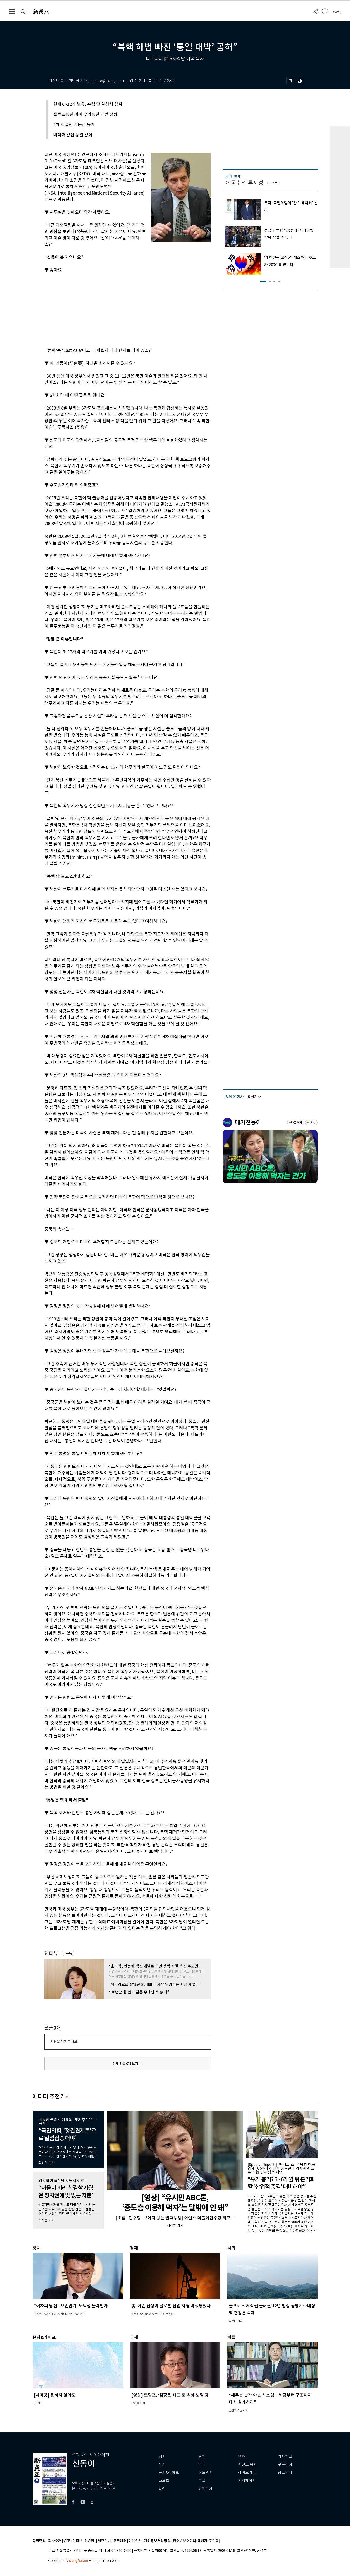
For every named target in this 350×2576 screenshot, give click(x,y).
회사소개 (55, 2541)
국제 (202, 2464)
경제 (202, 2456)
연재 (241, 2456)
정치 (162, 2456)
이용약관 (135, 2541)
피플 (202, 2480)
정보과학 (205, 2472)
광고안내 (285, 2472)
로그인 (336, 12)
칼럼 (162, 2488)
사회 (162, 2464)
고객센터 (119, 2541)
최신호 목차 (247, 2464)
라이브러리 (247, 2472)
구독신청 (285, 2464)
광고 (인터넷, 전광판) (80, 2541)
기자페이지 (247, 2480)
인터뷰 (51, 1953)
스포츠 (163, 2480)
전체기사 (205, 2488)
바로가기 (296, 1123)
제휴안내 (104, 2541)
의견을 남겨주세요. (64, 2041)
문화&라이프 (168, 2472)
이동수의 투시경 (244, 182)
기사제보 (285, 2456)
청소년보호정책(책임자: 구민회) (196, 2541)
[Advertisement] (115, 309)
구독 (69, 1953)
